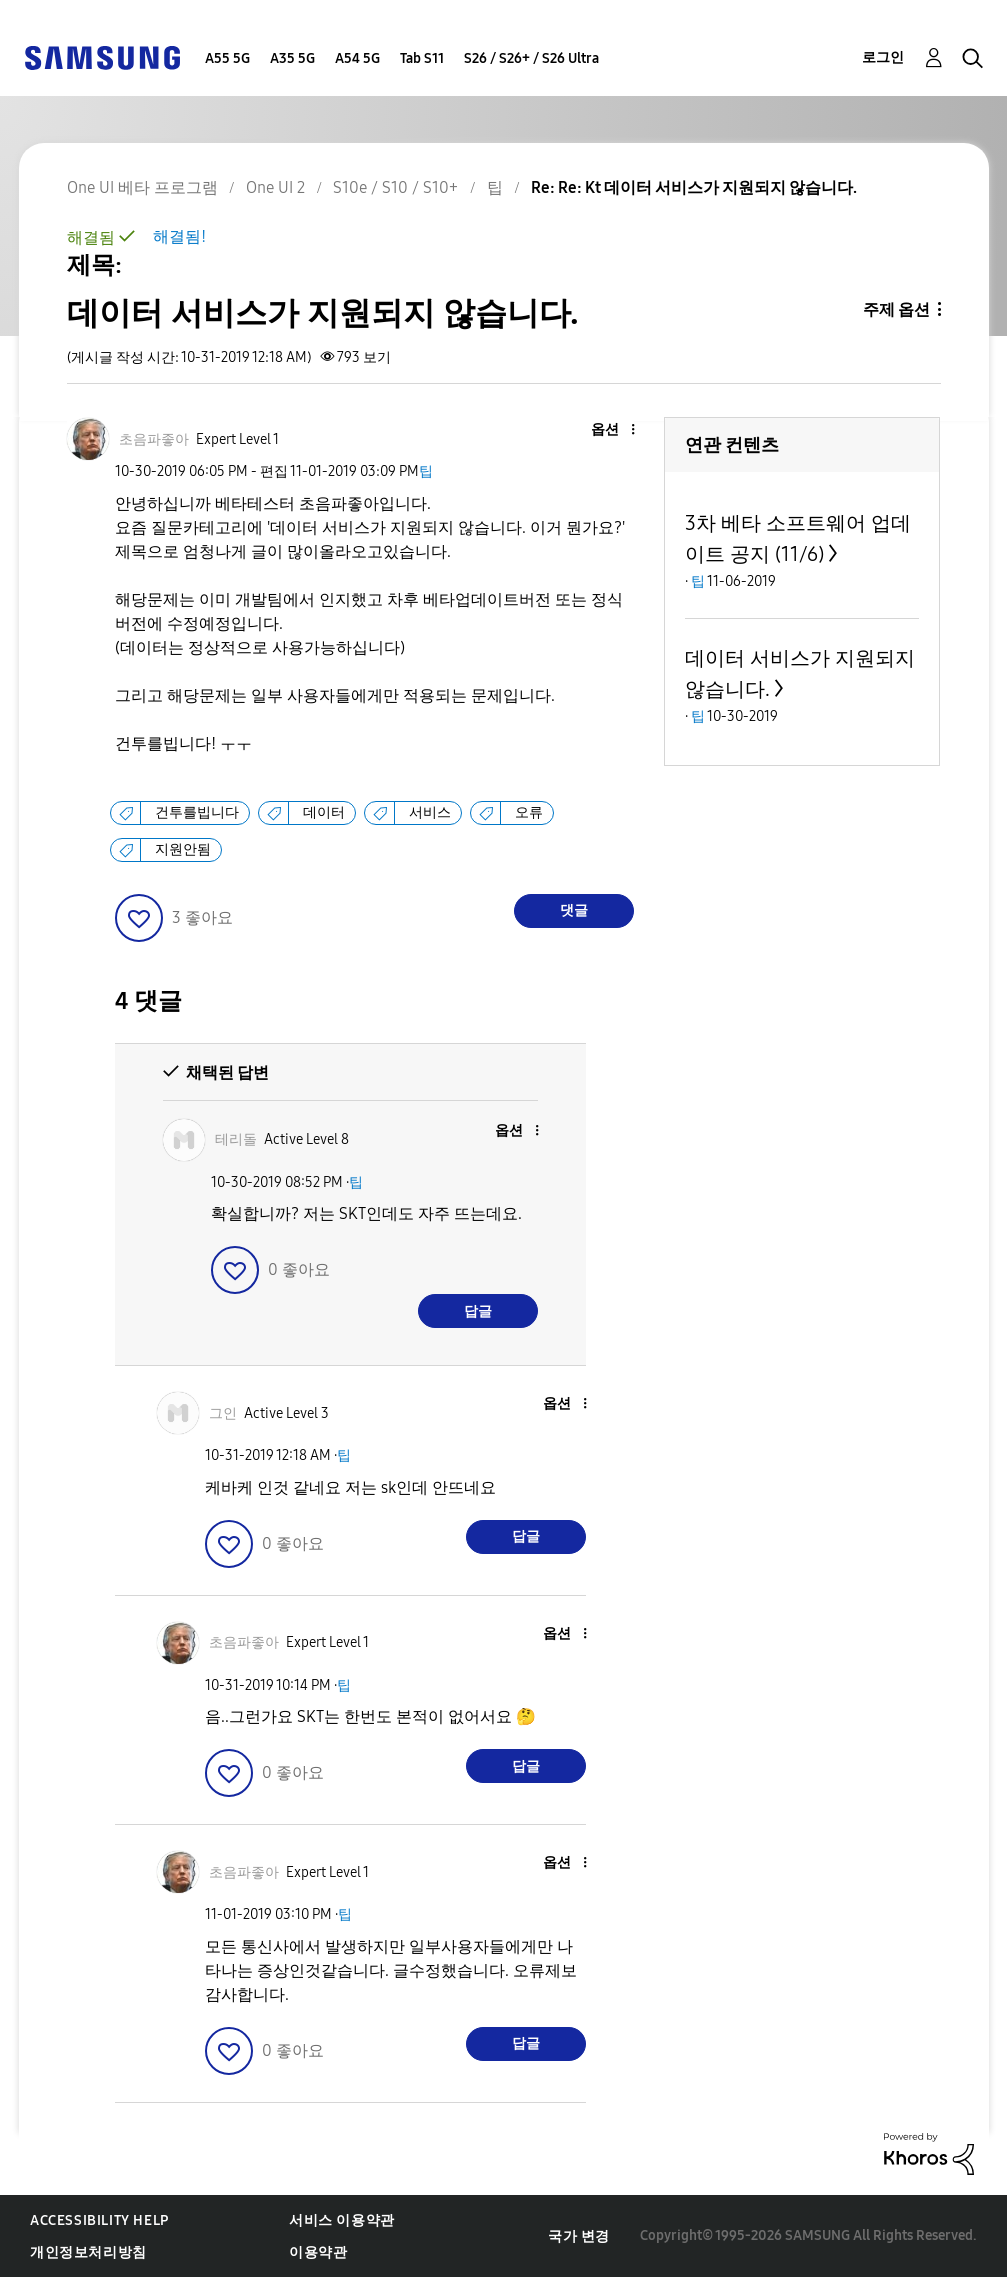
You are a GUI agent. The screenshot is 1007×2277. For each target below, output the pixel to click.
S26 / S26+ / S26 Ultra (531, 58)
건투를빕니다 (197, 812)
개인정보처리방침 (88, 2252)
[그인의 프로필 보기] (223, 1413)
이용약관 (318, 2252)
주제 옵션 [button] (896, 309)
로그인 (883, 57)
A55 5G (227, 58)
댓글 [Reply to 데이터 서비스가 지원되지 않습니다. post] (574, 910)
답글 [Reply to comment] (478, 1311)
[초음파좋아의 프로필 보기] (154, 439)
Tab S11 (422, 58)
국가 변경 (579, 2236)
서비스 (430, 812)
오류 (529, 812)
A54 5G (357, 58)
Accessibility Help (99, 2220)
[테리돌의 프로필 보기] (236, 1139)
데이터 (324, 812)
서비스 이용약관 (342, 2220)
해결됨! (179, 236)
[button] (600, 430)
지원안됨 (183, 849)
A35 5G (292, 58)
